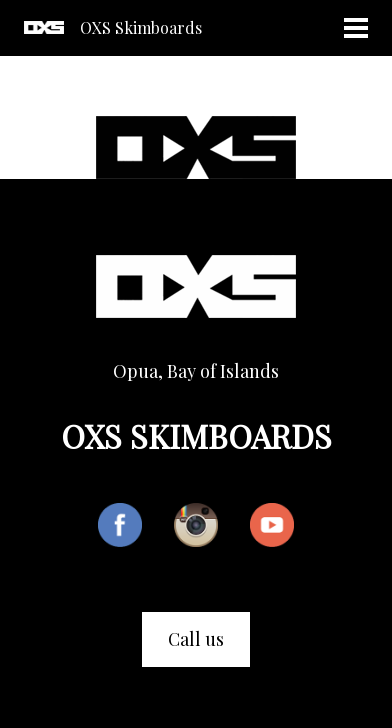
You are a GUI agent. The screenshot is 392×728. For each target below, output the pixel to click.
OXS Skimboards (141, 27)
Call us (196, 639)
